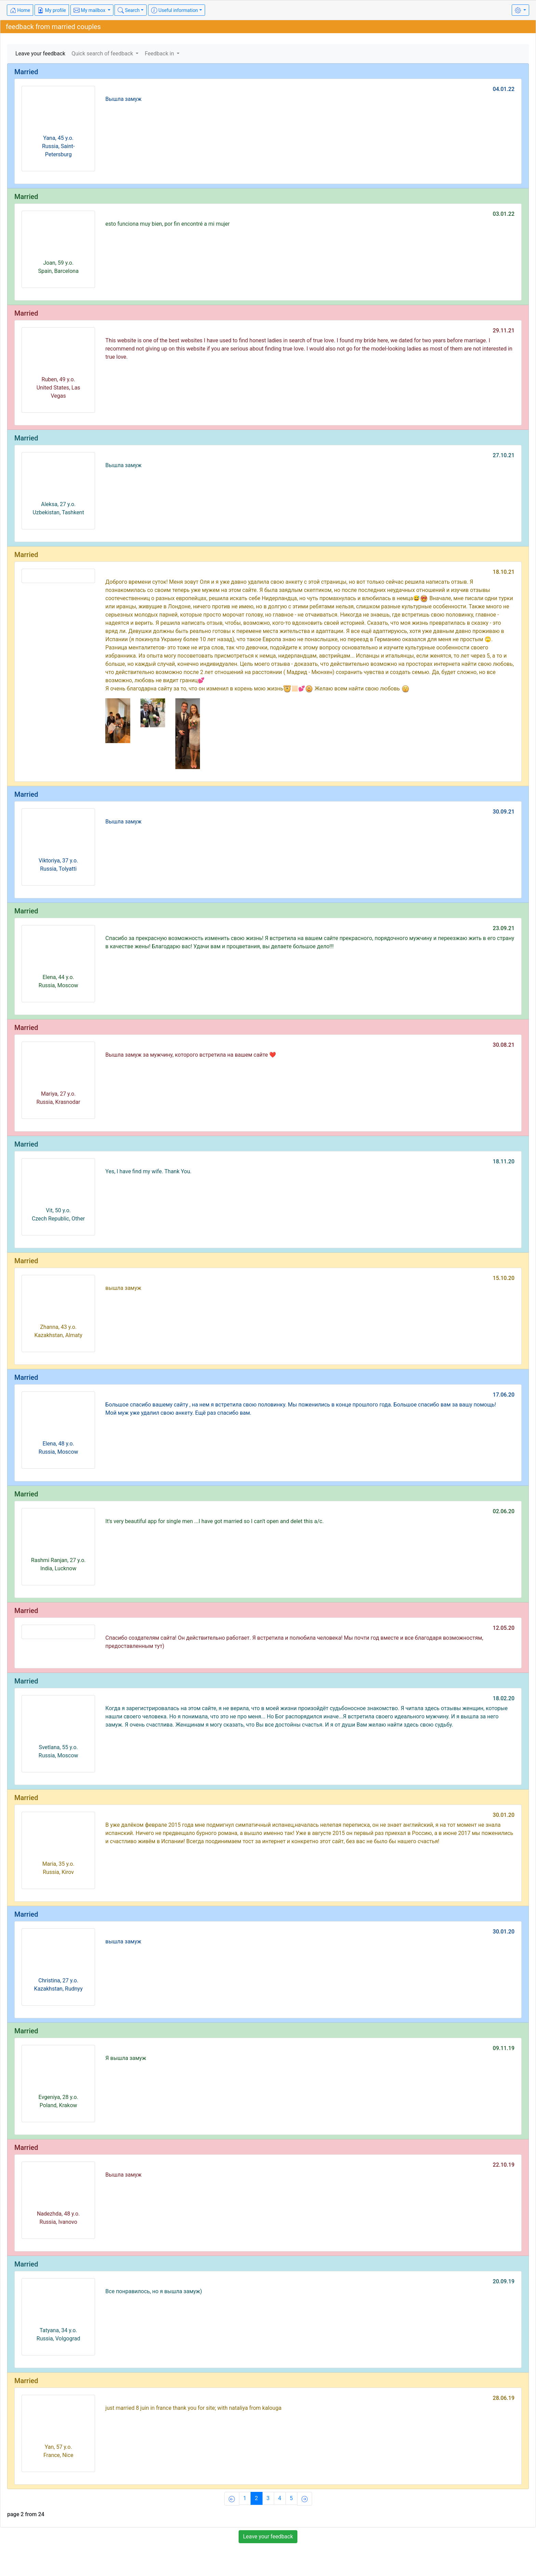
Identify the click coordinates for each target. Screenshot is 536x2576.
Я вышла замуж (125, 2058)
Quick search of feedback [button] (102, 53)
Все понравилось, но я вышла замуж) (153, 2291)
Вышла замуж (123, 99)
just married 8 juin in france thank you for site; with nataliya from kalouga (193, 2408)
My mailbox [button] (90, 10)
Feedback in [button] (160, 53)
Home (20, 10)
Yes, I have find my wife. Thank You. (148, 1171)
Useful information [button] (174, 10)
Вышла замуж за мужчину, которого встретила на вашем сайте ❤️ (190, 1055)
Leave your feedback (40, 53)
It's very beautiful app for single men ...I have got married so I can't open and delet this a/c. (214, 1521)
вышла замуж (123, 1288)
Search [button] (128, 10)
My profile (52, 10)
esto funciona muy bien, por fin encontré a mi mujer (167, 224)
